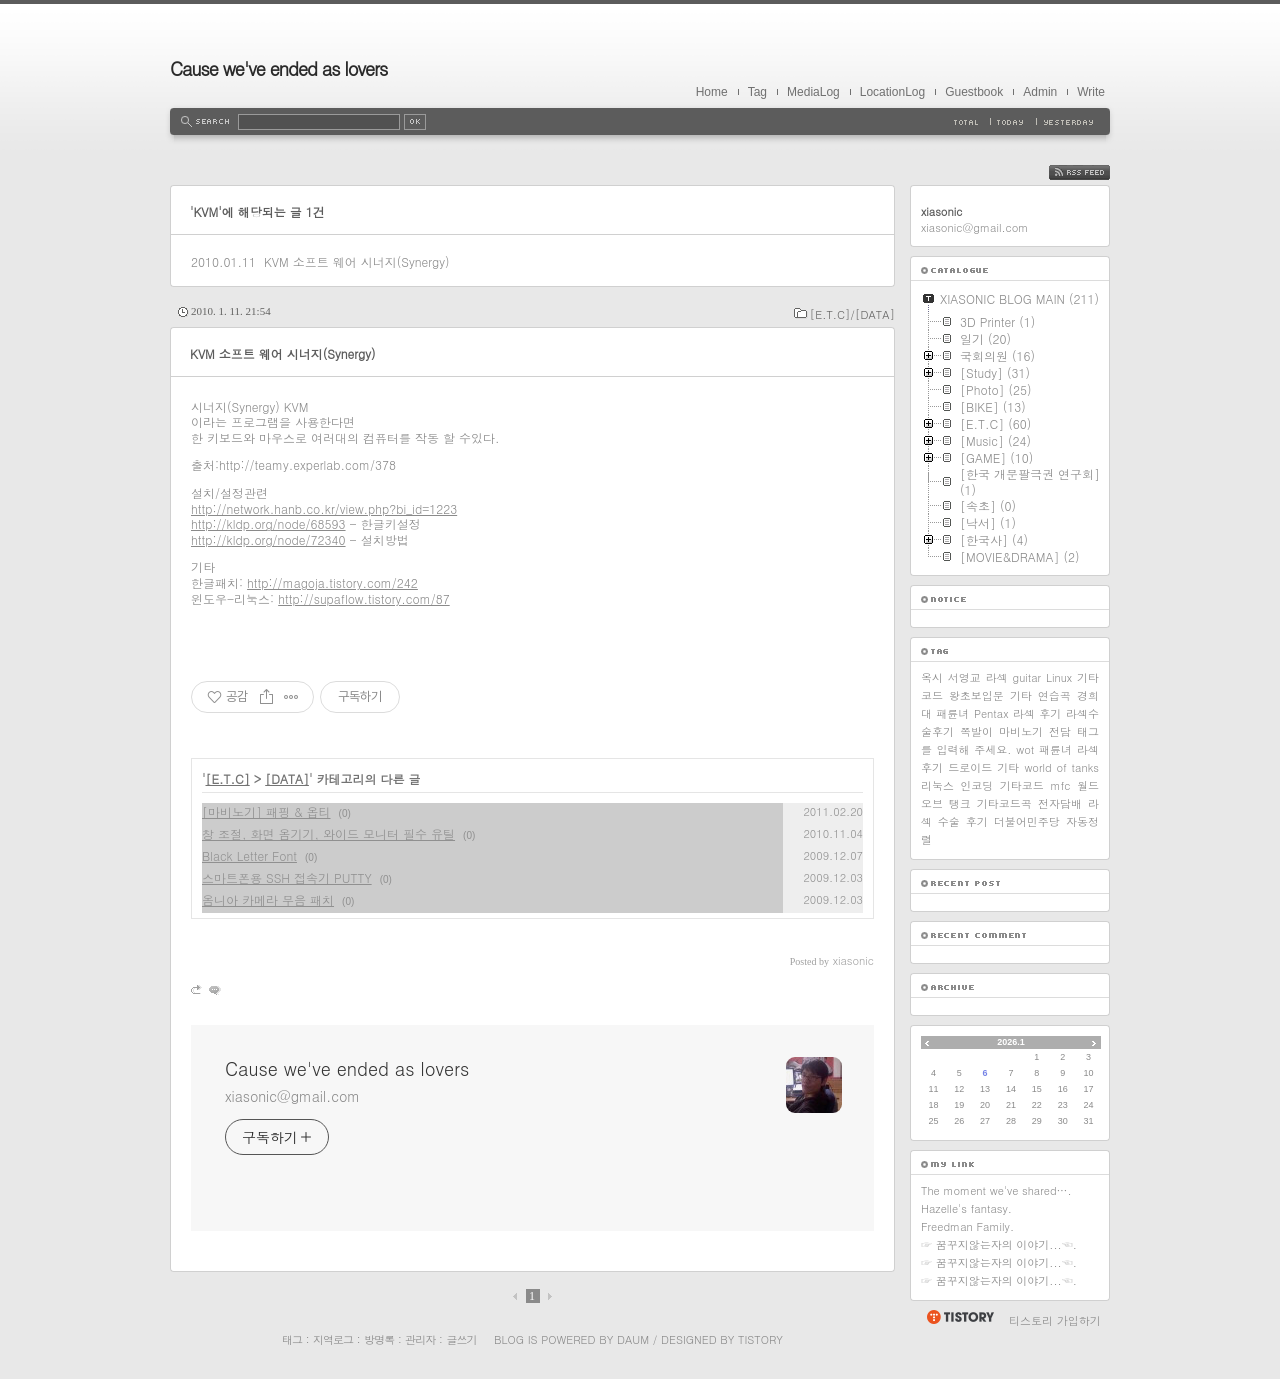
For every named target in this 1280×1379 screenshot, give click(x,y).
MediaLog (813, 92)
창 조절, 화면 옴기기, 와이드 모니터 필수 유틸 (328, 833)
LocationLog (892, 92)
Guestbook (974, 92)
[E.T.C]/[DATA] (852, 314)
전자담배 (1060, 803)
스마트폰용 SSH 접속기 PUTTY (287, 877)
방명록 (379, 1339)
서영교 (964, 677)
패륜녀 (1055, 749)
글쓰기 (461, 1339)
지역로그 (333, 1339)
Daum (633, 1339)
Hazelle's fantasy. (966, 1208)
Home (712, 92)
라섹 (997, 677)
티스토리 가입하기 (1055, 1320)
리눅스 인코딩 (957, 785)
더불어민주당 (1027, 821)
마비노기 (1021, 731)
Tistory (760, 1339)
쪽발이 (976, 731)
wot (1025, 749)
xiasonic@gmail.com (292, 1096)
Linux (1059, 677)
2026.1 (1011, 1042)
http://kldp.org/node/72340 (268, 539)
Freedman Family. (967, 1226)
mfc (1060, 785)
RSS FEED (1094, 172)
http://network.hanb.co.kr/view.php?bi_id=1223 (324, 508)
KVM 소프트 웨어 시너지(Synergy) (357, 261)
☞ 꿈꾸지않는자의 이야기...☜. (999, 1244)
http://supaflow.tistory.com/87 (364, 598)
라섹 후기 (1037, 713)
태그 (292, 1339)
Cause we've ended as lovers (278, 68)
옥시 (932, 677)
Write (1091, 92)
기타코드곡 (1004, 803)
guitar (1027, 677)
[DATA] (287, 778)
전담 (1060, 731)
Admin (1040, 92)
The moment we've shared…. (996, 1190)
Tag (757, 92)
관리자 (420, 1339)
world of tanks (1061, 767)
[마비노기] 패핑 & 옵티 (266, 811)
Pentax (991, 713)
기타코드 (1022, 785)
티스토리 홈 (959, 1317)
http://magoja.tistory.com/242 (332, 582)
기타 (1008, 767)
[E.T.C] (228, 778)
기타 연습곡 (1040, 695)
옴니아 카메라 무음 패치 (268, 899)
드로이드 (970, 767)
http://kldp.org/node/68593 (268, 523)
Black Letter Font (249, 855)
